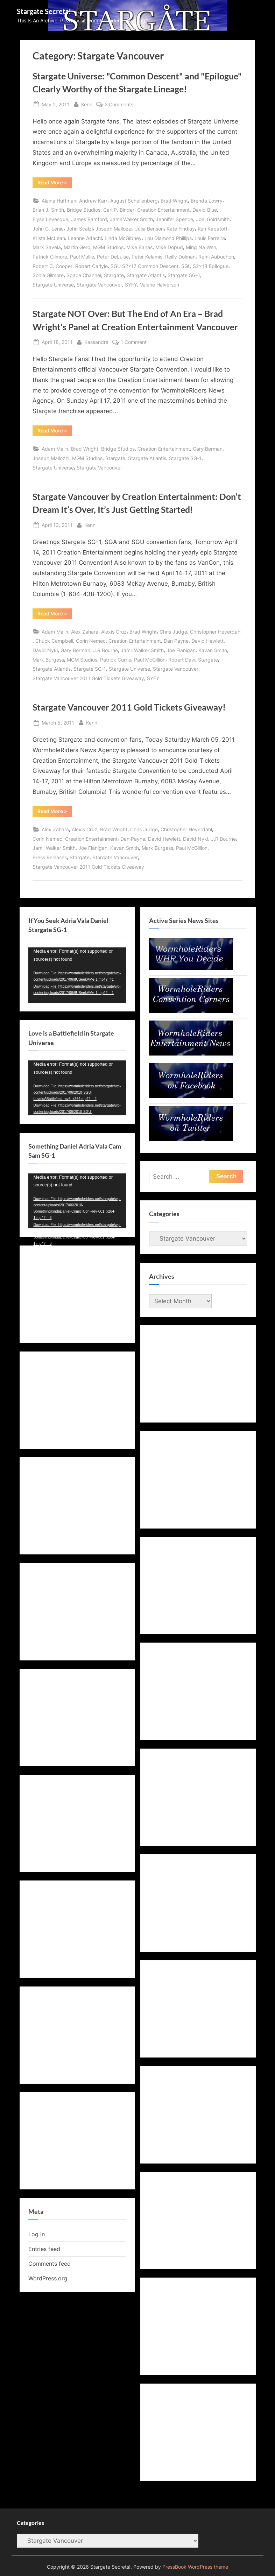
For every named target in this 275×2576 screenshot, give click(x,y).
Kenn (86, 103)
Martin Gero (77, 247)
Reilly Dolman (180, 257)
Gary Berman (208, 449)
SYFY (131, 285)
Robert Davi (181, 660)
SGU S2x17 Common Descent (144, 266)
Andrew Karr (93, 201)
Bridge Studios (83, 210)
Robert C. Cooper (52, 266)
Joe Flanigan (181, 650)
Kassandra (96, 341)
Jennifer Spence (174, 219)
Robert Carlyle (91, 266)
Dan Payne (176, 641)
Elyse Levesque (50, 219)
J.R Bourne (105, 650)
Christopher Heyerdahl (215, 632)
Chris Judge (173, 632)
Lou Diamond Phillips (168, 238)
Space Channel (83, 275)
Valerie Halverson (159, 285)
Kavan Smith (212, 650)
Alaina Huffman (59, 201)
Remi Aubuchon (216, 257)
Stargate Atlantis (146, 275)
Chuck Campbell (54, 641)
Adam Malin (55, 449)
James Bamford (89, 219)
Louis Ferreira (210, 238)
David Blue (204, 210)
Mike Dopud (169, 247)
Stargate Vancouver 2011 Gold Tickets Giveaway (88, 678)
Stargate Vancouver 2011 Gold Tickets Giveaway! (129, 707)
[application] (77, 975)
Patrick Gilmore (50, 257)
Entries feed (44, 2248)
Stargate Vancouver (99, 285)
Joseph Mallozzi (114, 229)
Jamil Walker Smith (131, 219)
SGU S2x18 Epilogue (204, 266)
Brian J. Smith (48, 210)
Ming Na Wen (201, 247)
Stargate (114, 275)
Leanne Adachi (85, 238)
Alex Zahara (84, 632)
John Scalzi (79, 229)
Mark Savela (47, 247)
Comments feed (49, 2263)
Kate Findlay (181, 229)
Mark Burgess (48, 660)
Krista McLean (49, 238)
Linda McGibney (123, 238)
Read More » (54, 183)
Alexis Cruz (114, 632)
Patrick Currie (115, 660)
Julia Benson (149, 229)
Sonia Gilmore (48, 275)
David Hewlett (207, 641)
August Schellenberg (134, 201)
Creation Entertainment (163, 210)
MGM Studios (108, 247)
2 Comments (119, 104)
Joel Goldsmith (213, 219)
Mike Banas (139, 247)
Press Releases (50, 857)
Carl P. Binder (118, 210)
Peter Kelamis (147, 257)
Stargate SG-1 (184, 275)
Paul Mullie (82, 257)
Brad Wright (174, 201)
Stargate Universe (53, 285)
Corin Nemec (91, 641)
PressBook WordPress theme (195, 2567)
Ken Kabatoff (212, 229)
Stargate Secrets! (44, 11)
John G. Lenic (48, 229)
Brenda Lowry (207, 201)
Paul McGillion (149, 660)
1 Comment (134, 342)
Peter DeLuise (113, 257)
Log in (36, 2234)
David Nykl (45, 650)
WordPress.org (47, 2278)
